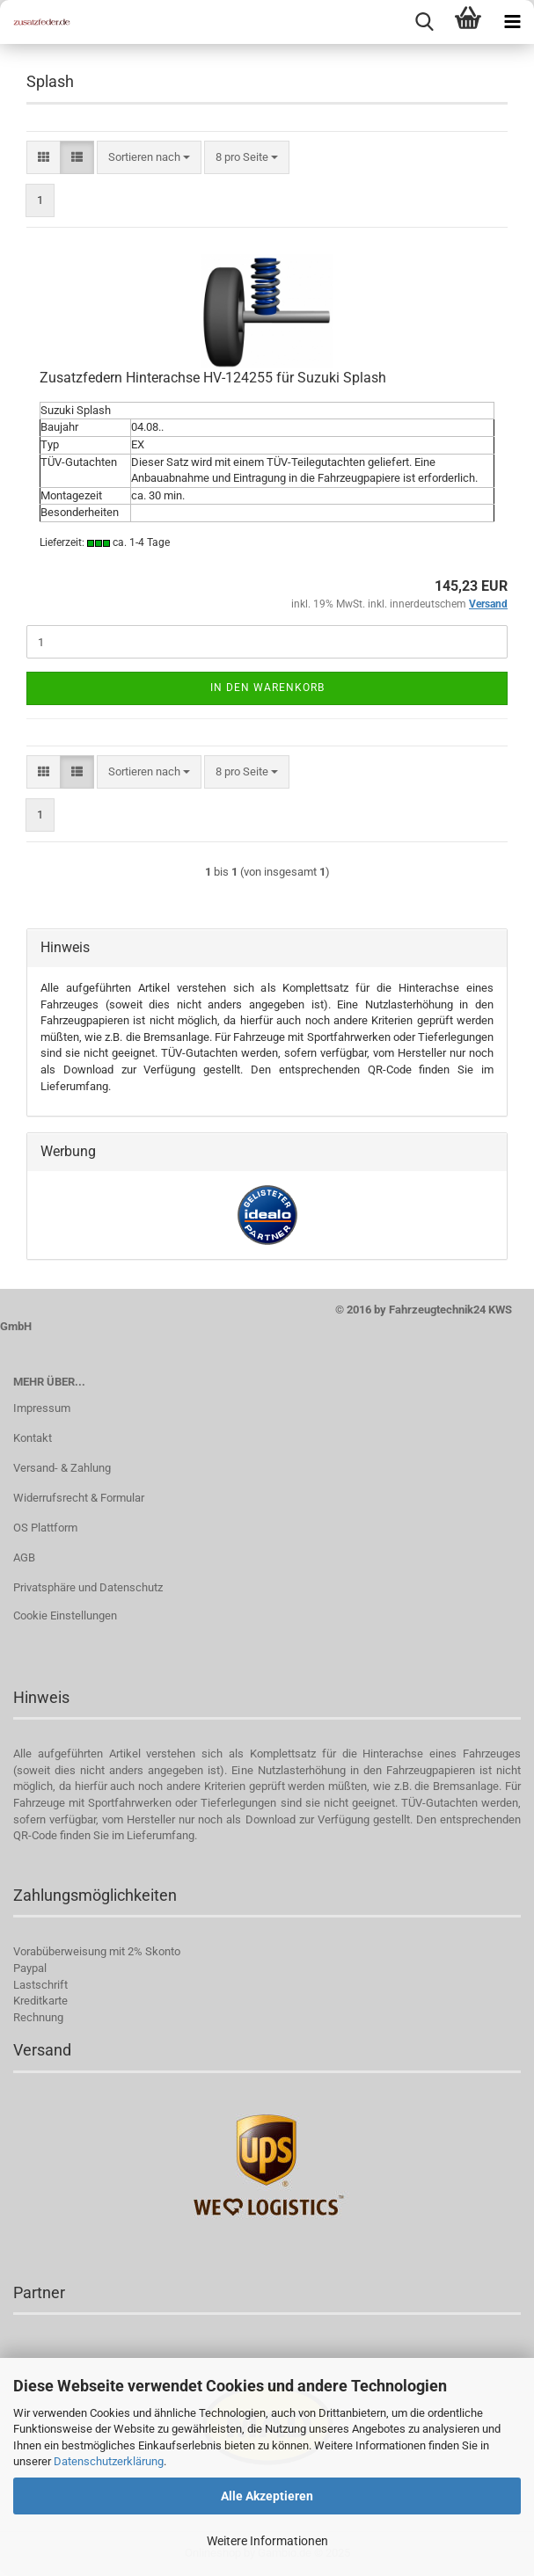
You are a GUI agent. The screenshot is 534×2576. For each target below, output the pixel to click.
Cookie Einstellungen (65, 1615)
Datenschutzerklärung (109, 2461)
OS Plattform (45, 1527)
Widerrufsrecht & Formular (78, 1497)
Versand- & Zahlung (62, 1467)
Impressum (41, 1408)
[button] (43, 158)
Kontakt (32, 1437)
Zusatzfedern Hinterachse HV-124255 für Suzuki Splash (213, 377)
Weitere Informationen (267, 2541)
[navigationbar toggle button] (512, 22)
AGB (24, 1557)
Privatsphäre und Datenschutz (88, 1587)
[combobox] (149, 158)
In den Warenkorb (267, 687)
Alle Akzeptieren (267, 2496)
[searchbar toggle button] (424, 22)
